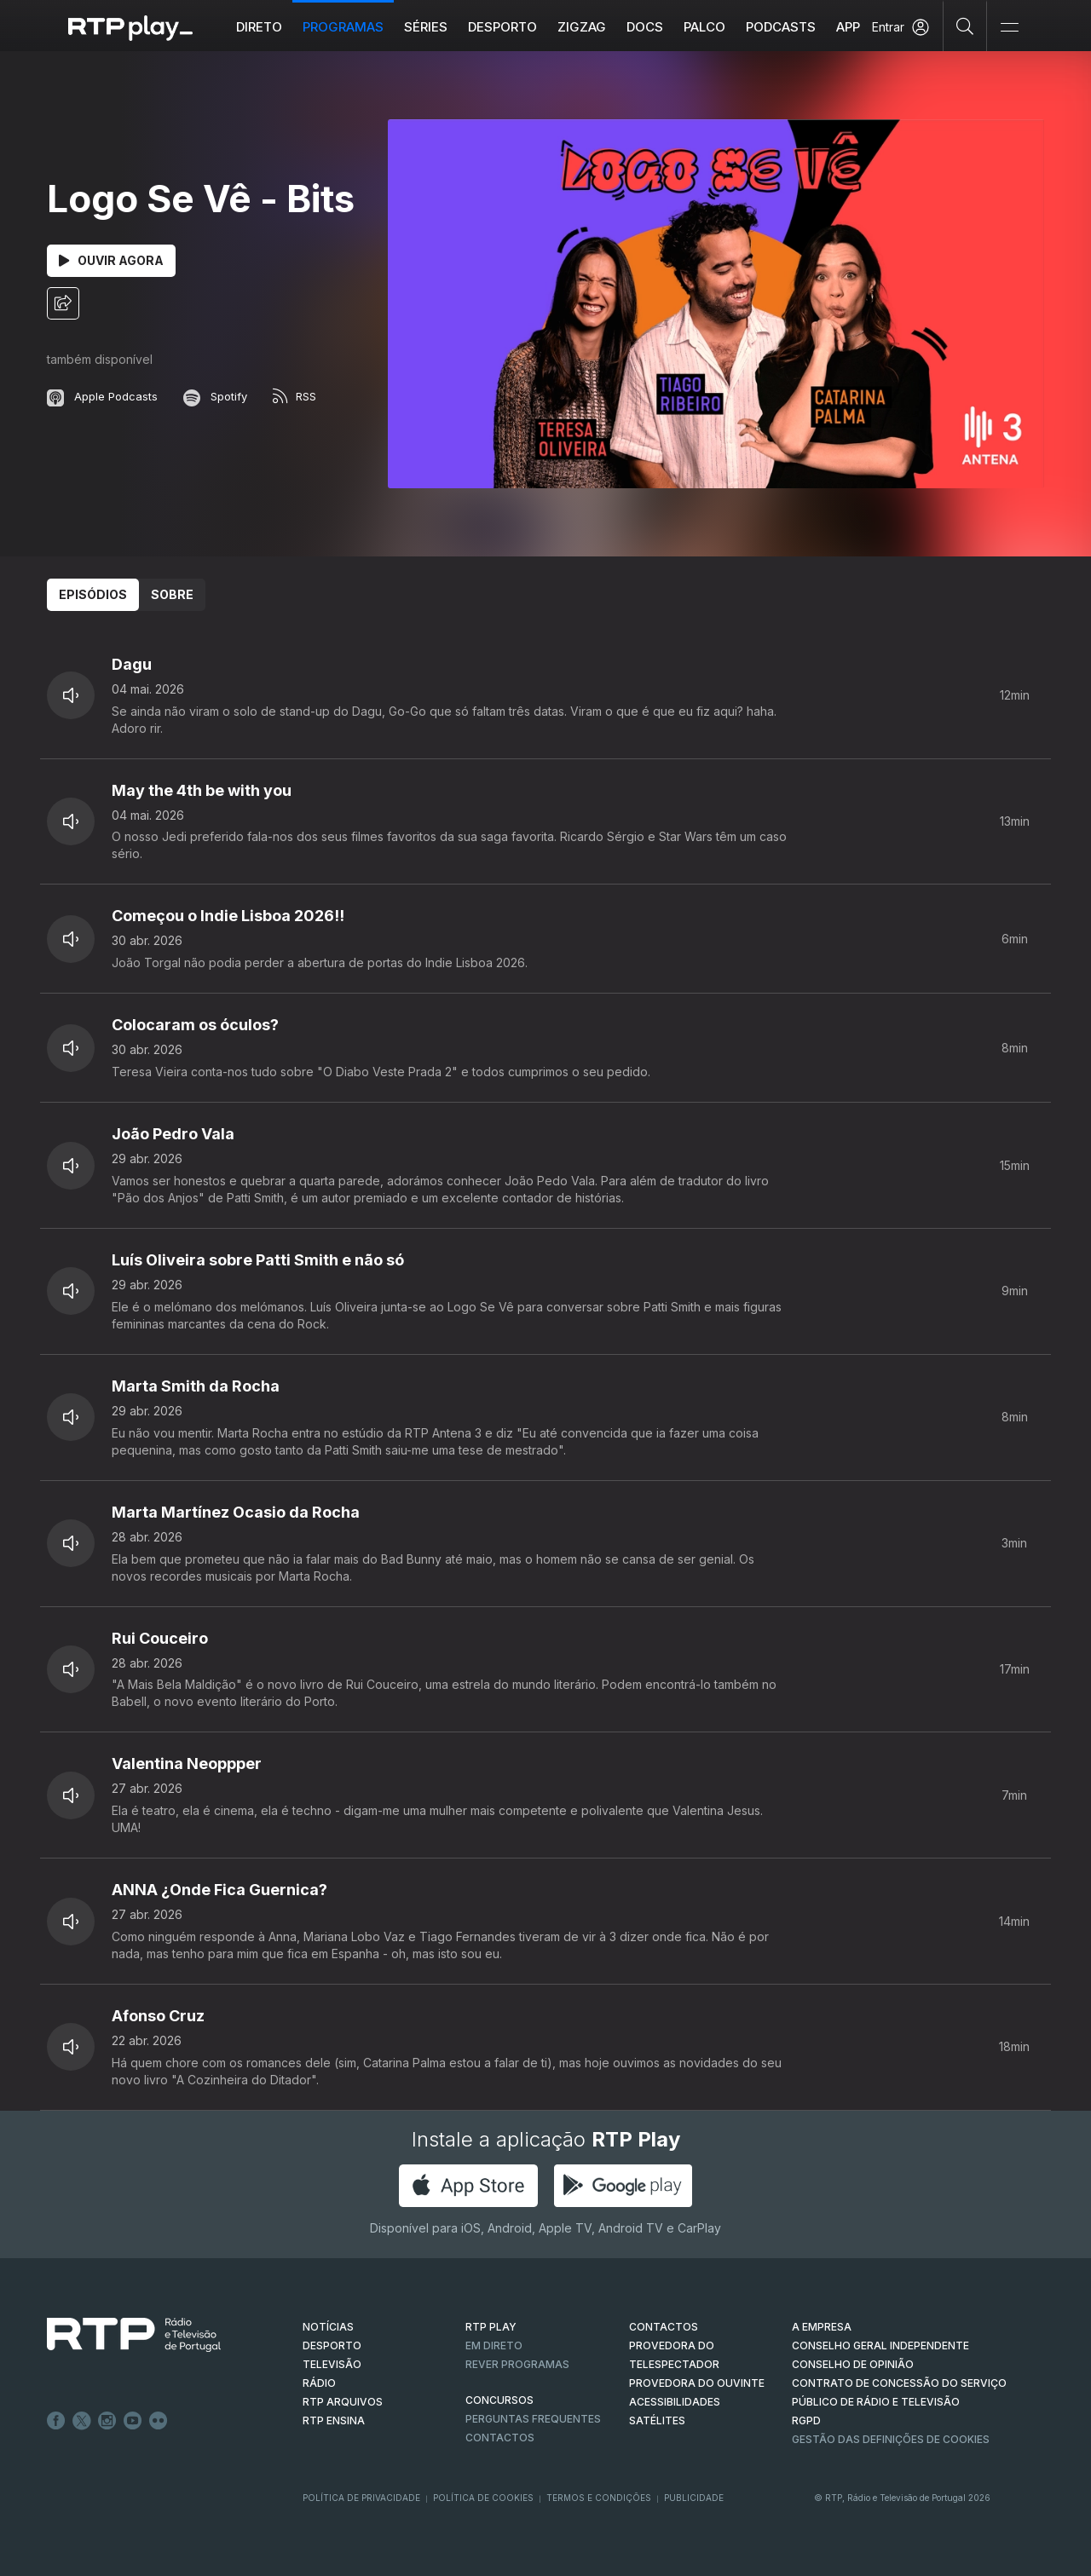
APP (848, 27)
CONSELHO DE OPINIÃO (853, 2364)
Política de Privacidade (361, 2497)
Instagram (107, 2421)
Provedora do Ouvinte (697, 2383)
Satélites (657, 2420)
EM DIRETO (493, 2345)
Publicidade (694, 2497)
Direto (259, 27)
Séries (425, 27)
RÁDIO (319, 2383)
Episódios (93, 594)
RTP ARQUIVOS (343, 2401)
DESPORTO (332, 2345)
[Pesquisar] (965, 25)
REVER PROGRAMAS (517, 2364)
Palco (704, 27)
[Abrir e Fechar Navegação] (1009, 27)
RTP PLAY (491, 2326)
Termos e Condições (598, 2497)
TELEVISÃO (332, 2364)
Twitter (81, 2421)
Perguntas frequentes (533, 2418)
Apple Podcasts (102, 396)
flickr (158, 2421)
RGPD (806, 2420)
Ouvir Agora (111, 260)
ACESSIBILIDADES (674, 2401)
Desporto (502, 27)
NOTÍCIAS (328, 2326)
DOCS (644, 27)
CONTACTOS (663, 2326)
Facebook (56, 2421)
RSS (294, 396)
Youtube (133, 2421)
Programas (343, 27)
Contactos (499, 2437)
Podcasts (781, 27)
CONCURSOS (499, 2400)
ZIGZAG (581, 27)
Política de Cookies (483, 2497)
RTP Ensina (334, 2420)
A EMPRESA (821, 2326)
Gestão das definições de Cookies (891, 2439)
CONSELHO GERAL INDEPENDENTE (880, 2345)
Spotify (215, 396)
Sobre (172, 594)
